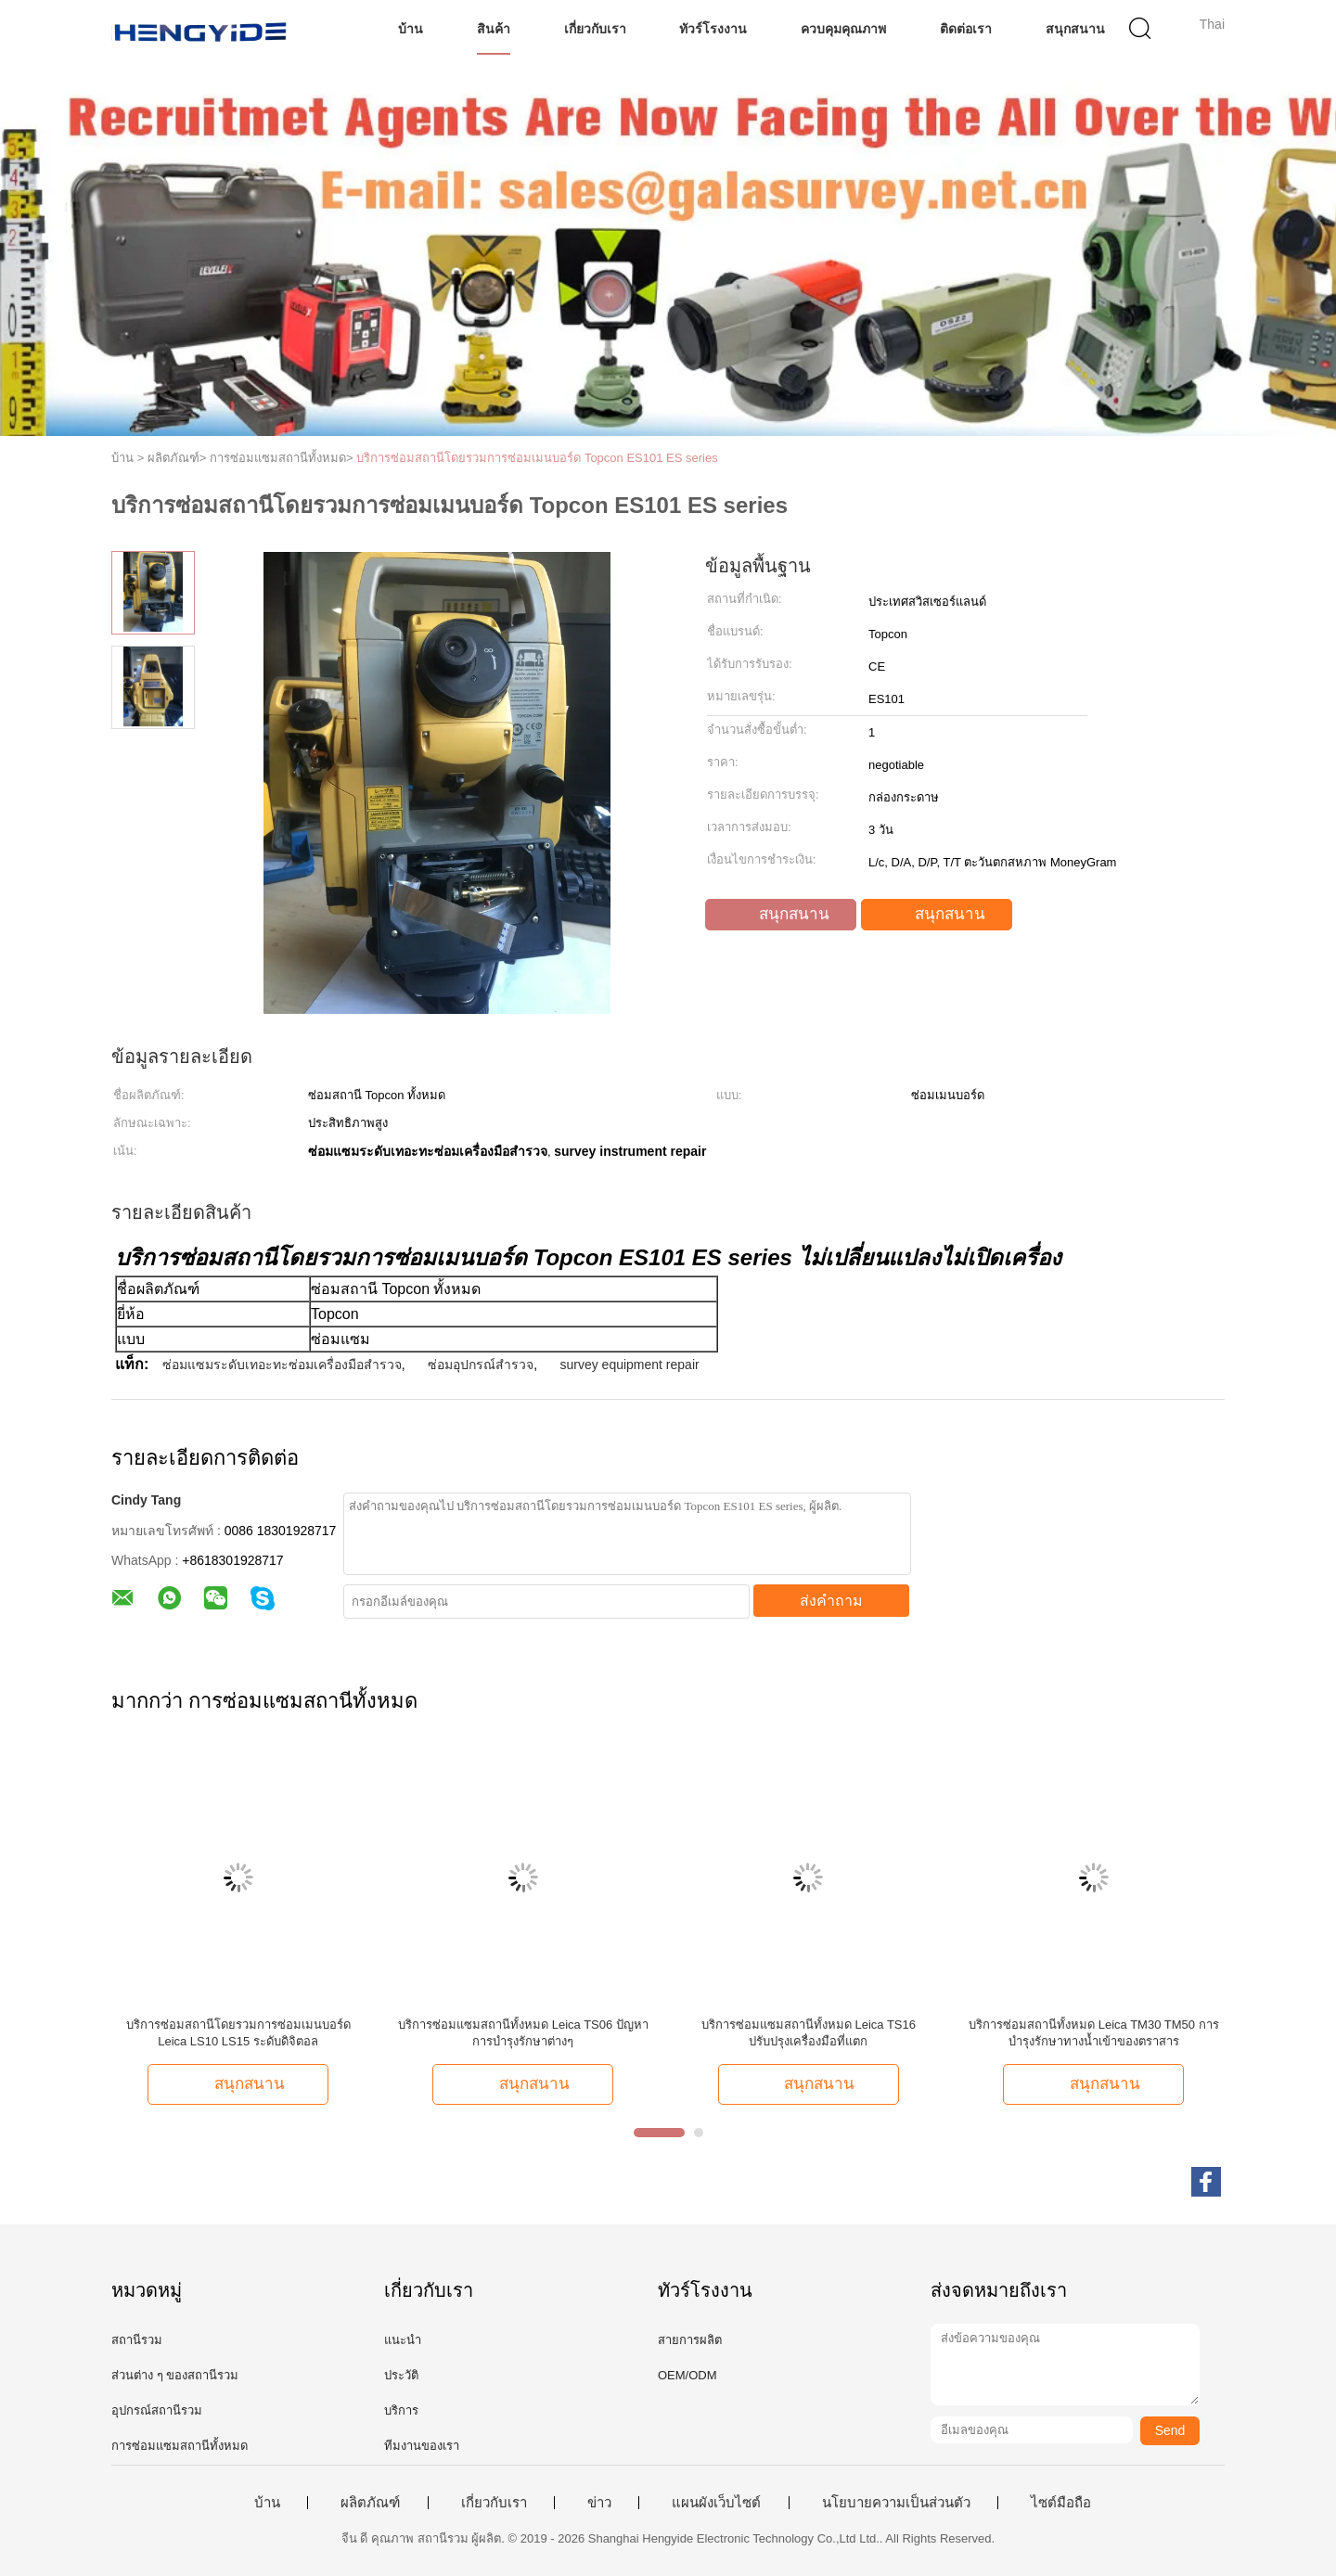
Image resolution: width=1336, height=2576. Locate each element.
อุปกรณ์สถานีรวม (156, 2410)
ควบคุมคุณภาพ (843, 28)
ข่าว (599, 2502)
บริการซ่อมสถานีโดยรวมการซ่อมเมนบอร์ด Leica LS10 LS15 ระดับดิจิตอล (238, 2033)
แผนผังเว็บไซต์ (716, 2502)
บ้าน (410, 28)
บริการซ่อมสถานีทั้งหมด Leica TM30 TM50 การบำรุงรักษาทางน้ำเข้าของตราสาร (1094, 2033)
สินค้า (493, 28)
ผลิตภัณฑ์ (370, 2502)
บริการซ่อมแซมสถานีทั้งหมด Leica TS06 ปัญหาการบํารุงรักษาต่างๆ (523, 2033)
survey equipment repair (629, 1364)
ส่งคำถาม (831, 1600)
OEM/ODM (687, 2375)
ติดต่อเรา (966, 28)
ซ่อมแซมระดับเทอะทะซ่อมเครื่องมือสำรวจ (282, 1364)
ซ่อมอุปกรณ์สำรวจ (480, 1364)
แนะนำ (402, 2340)
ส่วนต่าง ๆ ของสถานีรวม (174, 2375)
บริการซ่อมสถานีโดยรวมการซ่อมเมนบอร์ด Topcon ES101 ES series (536, 458)
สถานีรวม (136, 2340)
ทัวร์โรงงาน (713, 28)
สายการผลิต (690, 2340)
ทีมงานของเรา (421, 2446)
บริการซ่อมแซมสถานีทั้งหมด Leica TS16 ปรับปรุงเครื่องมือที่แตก (808, 2033)
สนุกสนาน (1075, 28)
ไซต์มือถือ (1061, 2502)
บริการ (401, 2410)
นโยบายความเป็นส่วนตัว (896, 2502)
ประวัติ (401, 2375)
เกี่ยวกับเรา (595, 28)
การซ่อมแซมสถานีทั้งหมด (179, 2446)
